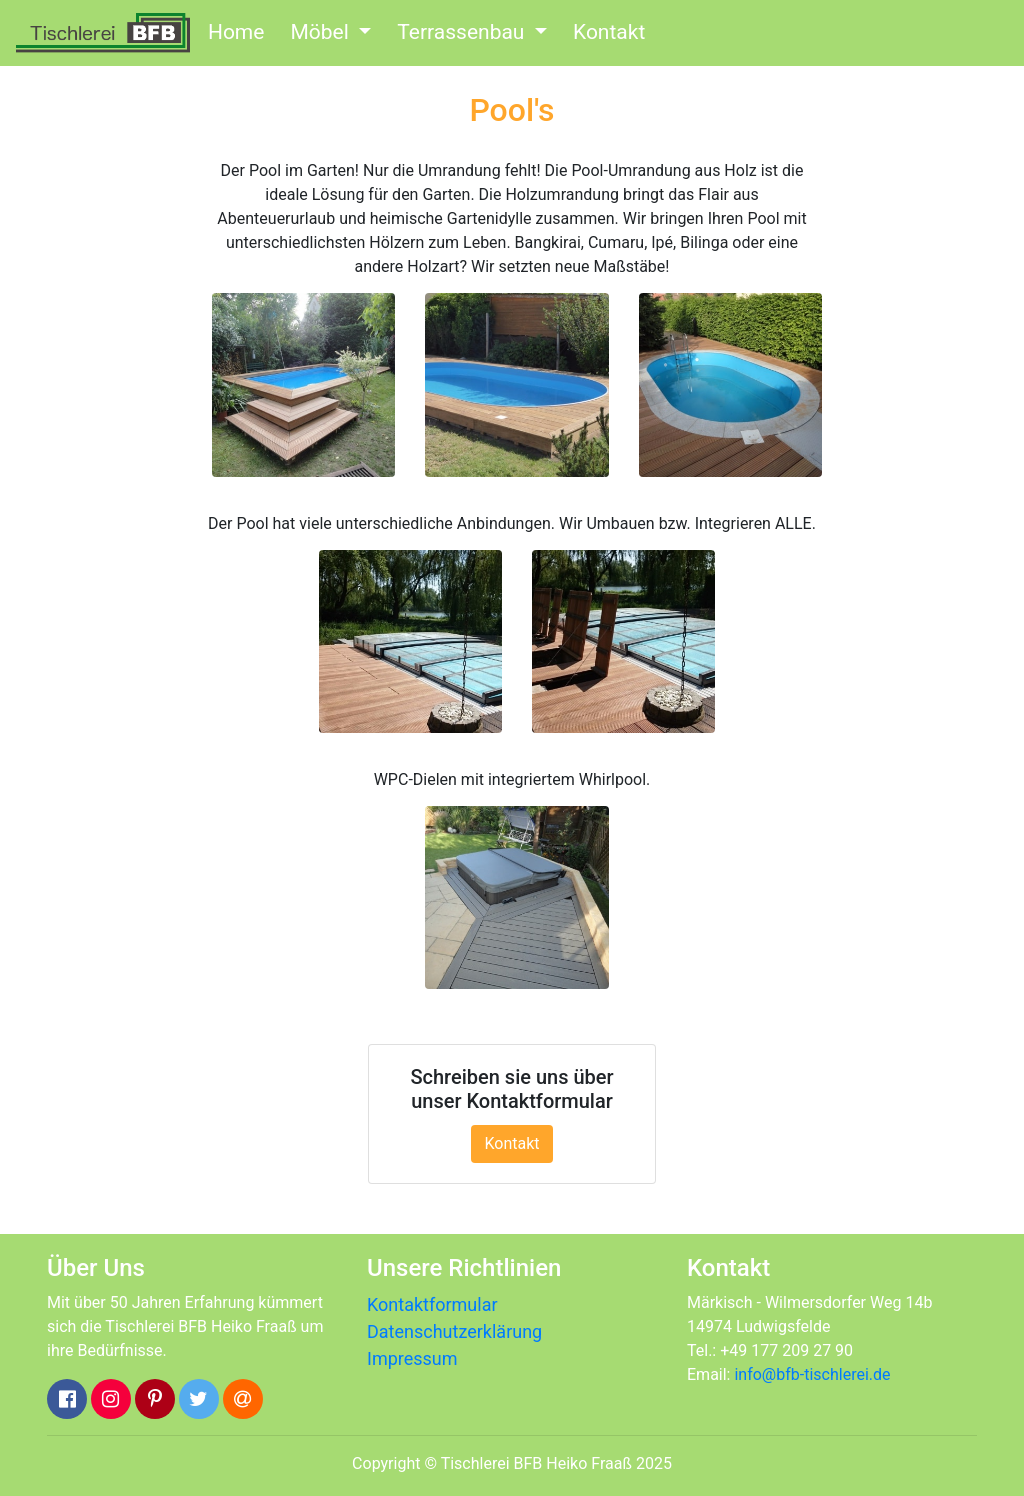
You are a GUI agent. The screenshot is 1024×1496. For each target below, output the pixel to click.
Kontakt (609, 32)
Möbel (322, 32)
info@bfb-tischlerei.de (812, 1374)
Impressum (412, 1358)
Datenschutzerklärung (454, 1331)
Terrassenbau (463, 32)
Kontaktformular (432, 1304)
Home (236, 32)
